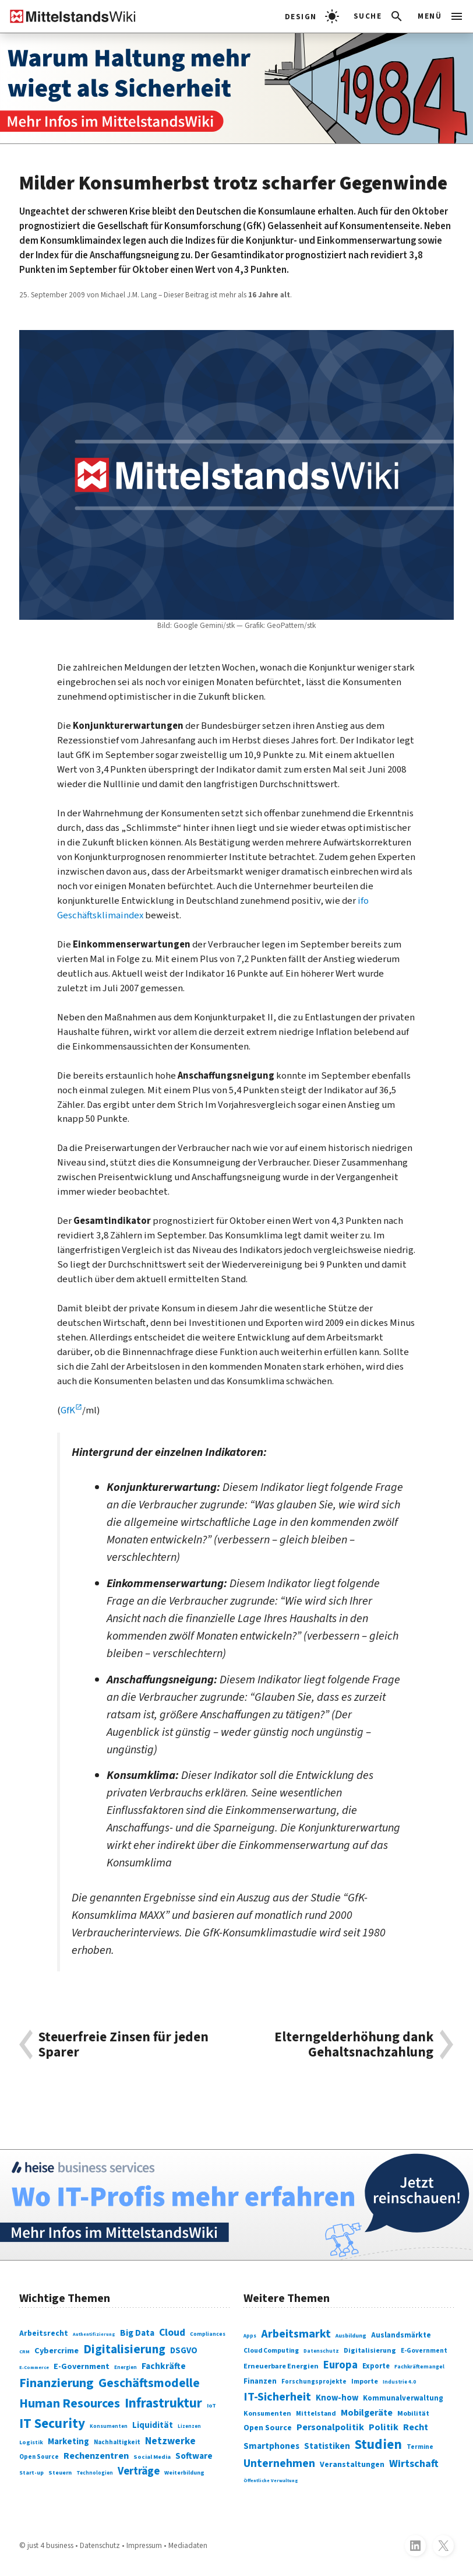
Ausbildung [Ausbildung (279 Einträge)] (351, 2336)
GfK (68, 1410)
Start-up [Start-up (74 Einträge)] (31, 2473)
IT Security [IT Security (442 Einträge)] (52, 2423)
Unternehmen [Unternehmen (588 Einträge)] (279, 2463)
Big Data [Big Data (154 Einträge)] (137, 2332)
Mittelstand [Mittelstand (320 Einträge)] (316, 2414)
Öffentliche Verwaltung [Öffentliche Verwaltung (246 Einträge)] (270, 2480)
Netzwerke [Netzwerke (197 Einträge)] (170, 2441)
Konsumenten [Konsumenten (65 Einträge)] (109, 2426)
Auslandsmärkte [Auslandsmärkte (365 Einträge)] (401, 2334)
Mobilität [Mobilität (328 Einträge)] (413, 2414)
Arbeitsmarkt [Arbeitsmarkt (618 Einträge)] (296, 2333)
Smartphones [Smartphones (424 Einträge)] (271, 2446)
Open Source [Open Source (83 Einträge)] (39, 2456)
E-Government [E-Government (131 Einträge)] (82, 2366)
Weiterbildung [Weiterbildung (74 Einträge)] (184, 2473)
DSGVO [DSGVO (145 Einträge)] (183, 2351)
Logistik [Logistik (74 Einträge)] (31, 2442)
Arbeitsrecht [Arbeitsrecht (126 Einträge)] (43, 2333)
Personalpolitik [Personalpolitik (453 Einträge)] (330, 2427)
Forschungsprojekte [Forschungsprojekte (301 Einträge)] (314, 2381)
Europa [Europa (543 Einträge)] (340, 2365)
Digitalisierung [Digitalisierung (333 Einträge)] (370, 2351)
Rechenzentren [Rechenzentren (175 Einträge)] (96, 2456)
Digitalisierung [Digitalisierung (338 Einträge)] (124, 2349)
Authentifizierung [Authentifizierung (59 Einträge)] (94, 2334)
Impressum (144, 2545)
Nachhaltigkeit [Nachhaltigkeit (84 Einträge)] (117, 2442)
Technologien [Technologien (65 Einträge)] (94, 2473)
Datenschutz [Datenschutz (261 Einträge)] (321, 2351)
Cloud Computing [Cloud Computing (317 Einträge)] (271, 2351)
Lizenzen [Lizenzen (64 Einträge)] (189, 2426)
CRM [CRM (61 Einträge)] (24, 2351)
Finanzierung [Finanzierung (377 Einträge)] (56, 2383)
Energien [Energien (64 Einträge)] (125, 2367)
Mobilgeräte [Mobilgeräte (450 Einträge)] (367, 2412)
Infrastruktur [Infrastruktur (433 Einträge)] (163, 2403)
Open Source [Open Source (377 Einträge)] (267, 2428)
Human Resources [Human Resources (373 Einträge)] (69, 2404)
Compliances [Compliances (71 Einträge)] (207, 2334)
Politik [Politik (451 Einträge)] (383, 2427)
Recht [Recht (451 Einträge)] (415, 2427)
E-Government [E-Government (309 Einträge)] (424, 2351)
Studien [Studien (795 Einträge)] (378, 2444)
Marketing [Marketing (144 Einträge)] (68, 2441)
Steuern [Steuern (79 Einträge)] (60, 2472)
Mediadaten (187, 2545)
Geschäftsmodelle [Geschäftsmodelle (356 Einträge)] (149, 2383)
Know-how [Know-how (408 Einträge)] (337, 2398)
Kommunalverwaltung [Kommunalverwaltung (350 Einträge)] (403, 2398)
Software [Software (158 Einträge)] (194, 2455)
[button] (379, 16)
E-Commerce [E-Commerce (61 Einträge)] (34, 2367)
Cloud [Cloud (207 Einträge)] (172, 2332)
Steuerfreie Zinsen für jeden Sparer (123, 2044)
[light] (312, 16)
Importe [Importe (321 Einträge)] (364, 2382)
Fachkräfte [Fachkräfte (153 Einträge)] (164, 2366)
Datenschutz (100, 2545)
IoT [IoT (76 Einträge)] (211, 2406)
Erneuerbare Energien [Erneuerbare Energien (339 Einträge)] (281, 2366)
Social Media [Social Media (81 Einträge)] (152, 2456)
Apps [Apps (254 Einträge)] (249, 2336)
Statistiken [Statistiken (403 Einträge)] (327, 2446)
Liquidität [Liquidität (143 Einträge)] (152, 2425)
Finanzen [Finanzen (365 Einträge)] (260, 2381)
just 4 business (50, 2545)
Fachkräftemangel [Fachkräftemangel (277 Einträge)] (419, 2367)
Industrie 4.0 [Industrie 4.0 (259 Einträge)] (399, 2382)
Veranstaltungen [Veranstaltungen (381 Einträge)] (352, 2464)
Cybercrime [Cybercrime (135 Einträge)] (56, 2351)
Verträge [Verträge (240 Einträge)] (139, 2471)
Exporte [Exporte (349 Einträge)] (376, 2366)
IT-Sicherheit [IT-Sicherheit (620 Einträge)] (277, 2396)
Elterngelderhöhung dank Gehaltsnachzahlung (353, 2044)
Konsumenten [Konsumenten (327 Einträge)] (267, 2414)
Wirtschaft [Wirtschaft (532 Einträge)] (414, 2463)
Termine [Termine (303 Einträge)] (420, 2446)
